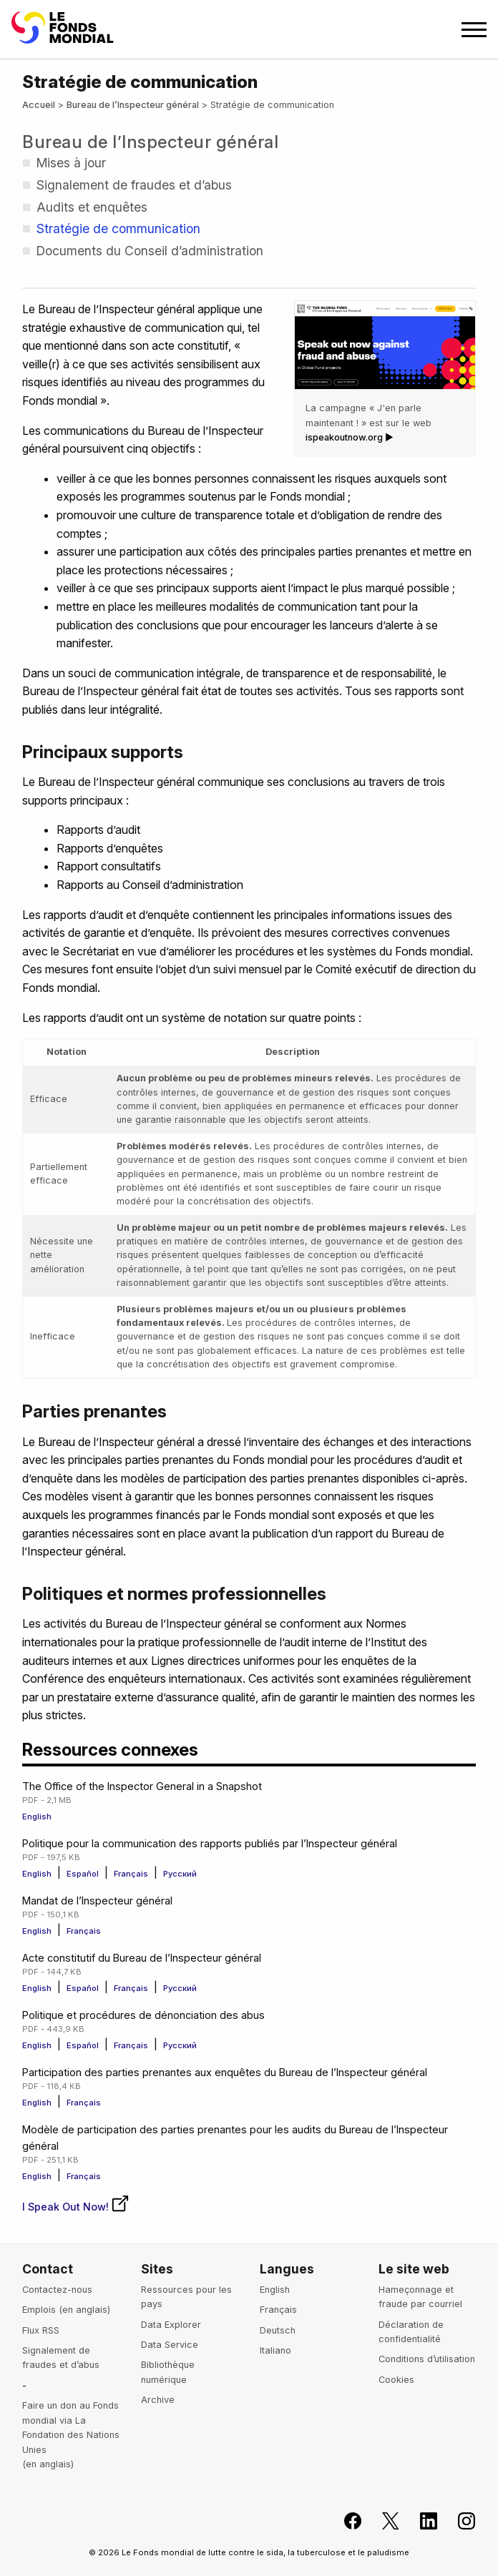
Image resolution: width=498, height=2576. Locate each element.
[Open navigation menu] (474, 29)
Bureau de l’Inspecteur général (133, 104)
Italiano (275, 2350)
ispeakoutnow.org (344, 437)
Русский (180, 1874)
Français (132, 1874)
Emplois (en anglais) (66, 2309)
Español (84, 1874)
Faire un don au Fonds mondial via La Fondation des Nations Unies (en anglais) (70, 2434)
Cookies (396, 2379)
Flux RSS (40, 2330)
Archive (158, 2399)
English (37, 1816)
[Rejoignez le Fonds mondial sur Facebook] (344, 2521)
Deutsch (278, 2330)
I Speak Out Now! (76, 2207)
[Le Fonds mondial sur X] (382, 2521)
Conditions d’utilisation (427, 2359)
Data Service (169, 2344)
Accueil (38, 104)
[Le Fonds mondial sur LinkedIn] (420, 2521)
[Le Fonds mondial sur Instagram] (458, 2521)
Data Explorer (171, 2324)
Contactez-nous (57, 2289)
